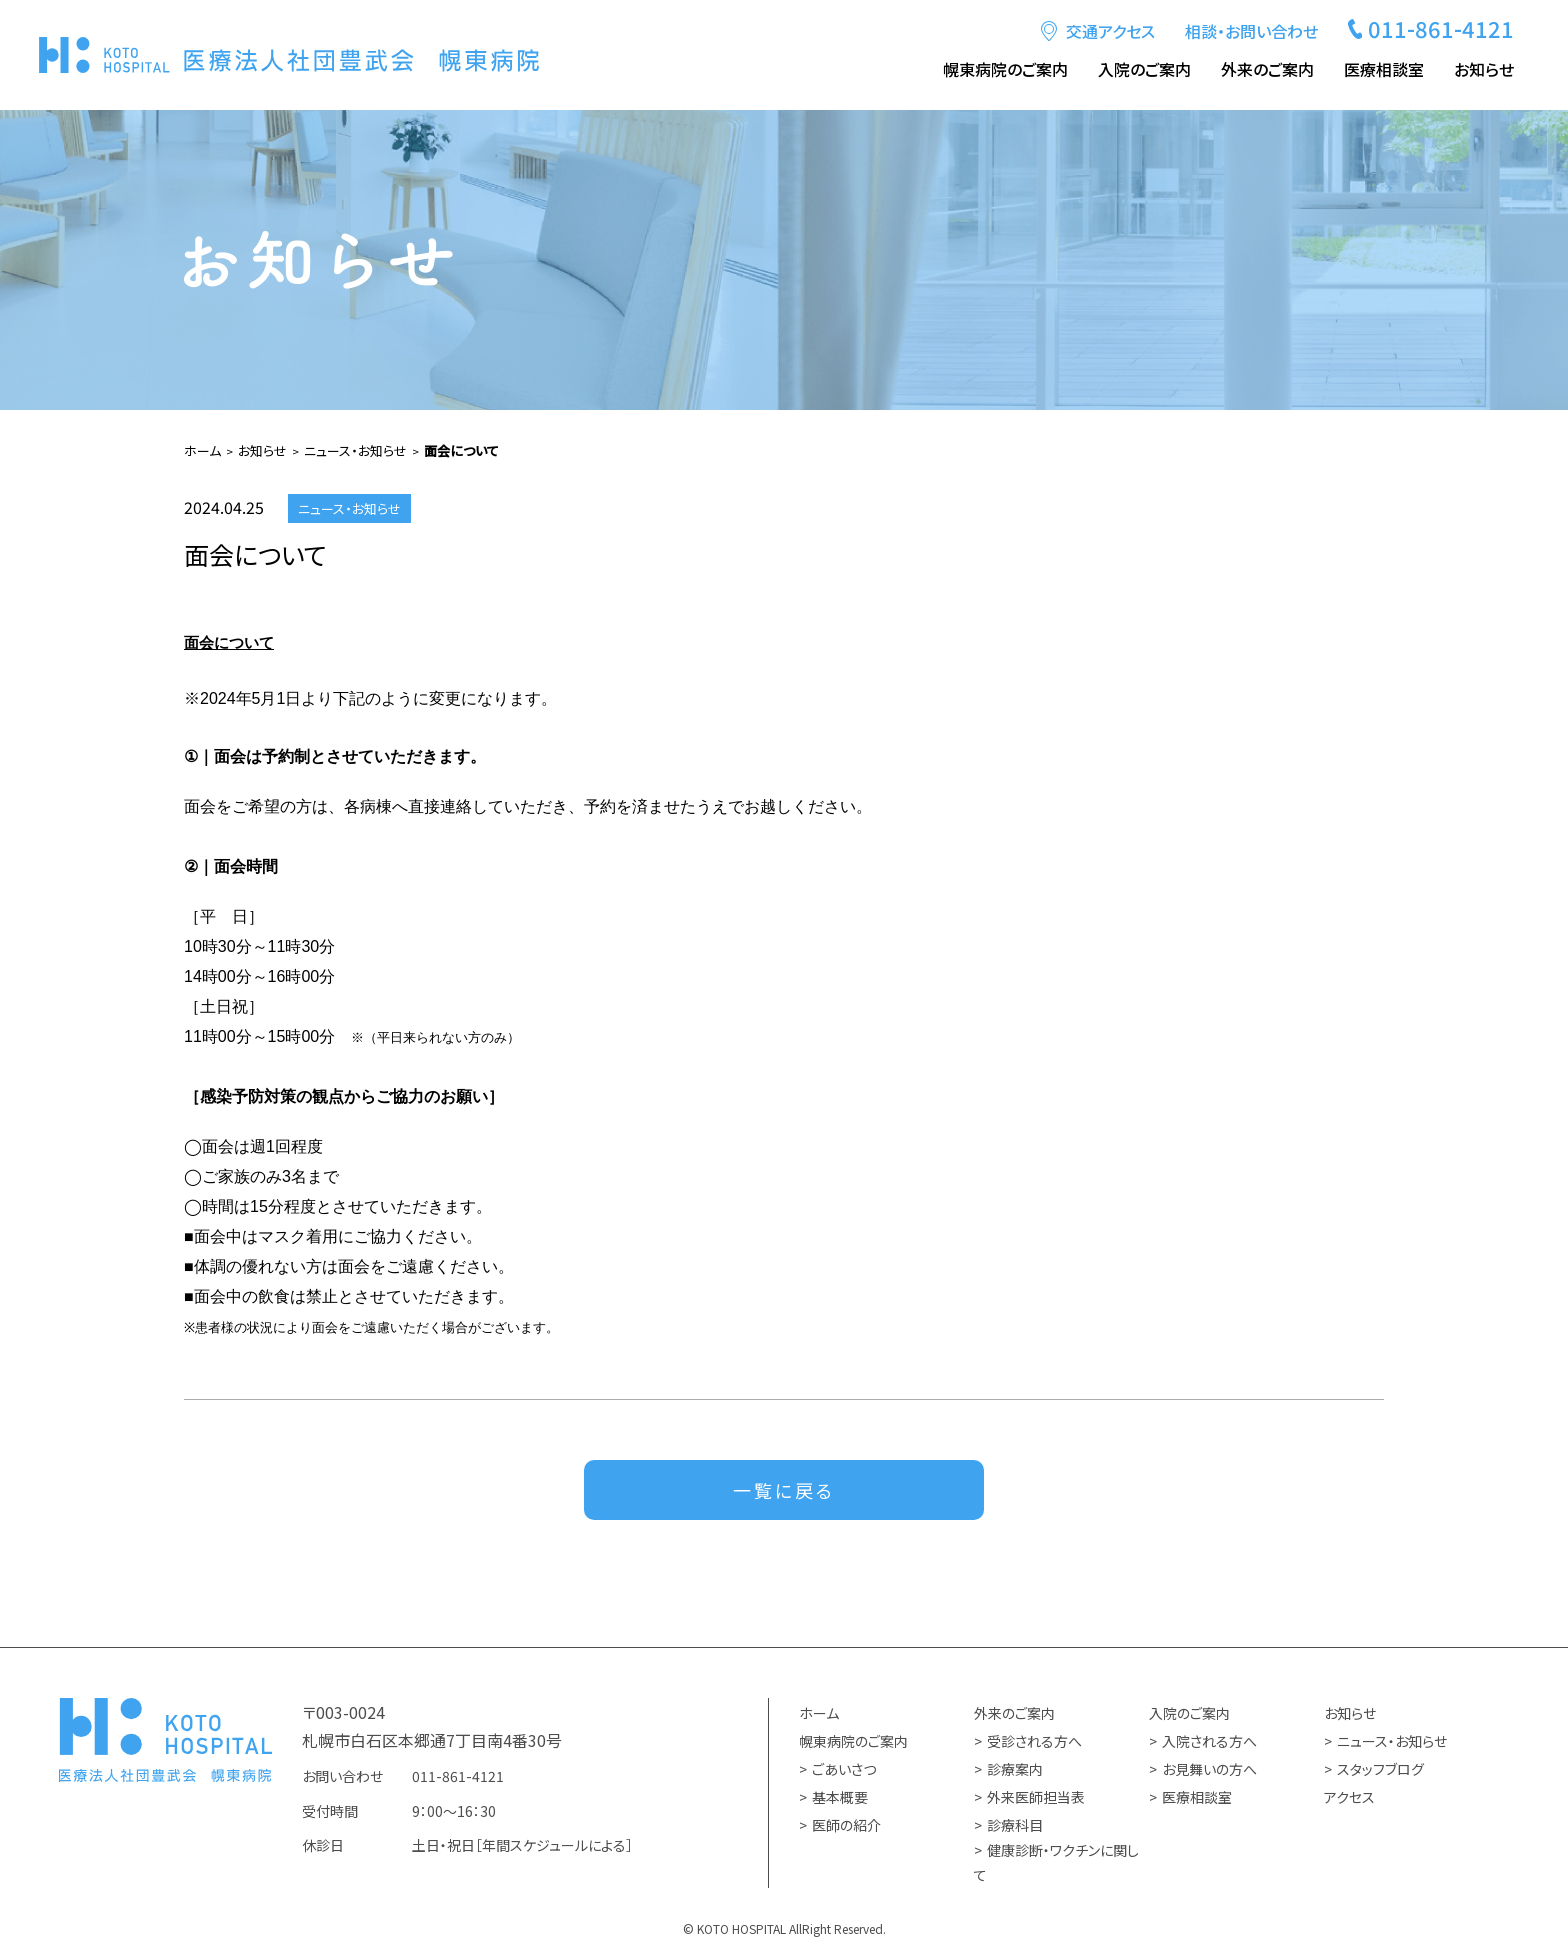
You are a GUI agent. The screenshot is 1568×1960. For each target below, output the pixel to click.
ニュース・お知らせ (1392, 1743)
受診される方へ (1034, 1743)
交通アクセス (1110, 31)
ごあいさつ (844, 1771)
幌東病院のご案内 (1005, 69)
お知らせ (1484, 69)
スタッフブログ (1380, 1771)
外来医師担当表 (1036, 1799)
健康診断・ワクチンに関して (1056, 1864)
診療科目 (1015, 1827)
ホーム (819, 1715)
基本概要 (840, 1799)
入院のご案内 (1144, 69)
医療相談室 (1384, 69)
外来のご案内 (1267, 69)
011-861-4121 (1441, 28)
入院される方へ (1209, 1743)
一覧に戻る (784, 1492)
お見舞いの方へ (1209, 1771)
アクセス (1349, 1799)
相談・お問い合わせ (1251, 31)
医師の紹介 (846, 1827)
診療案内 (1015, 1771)
